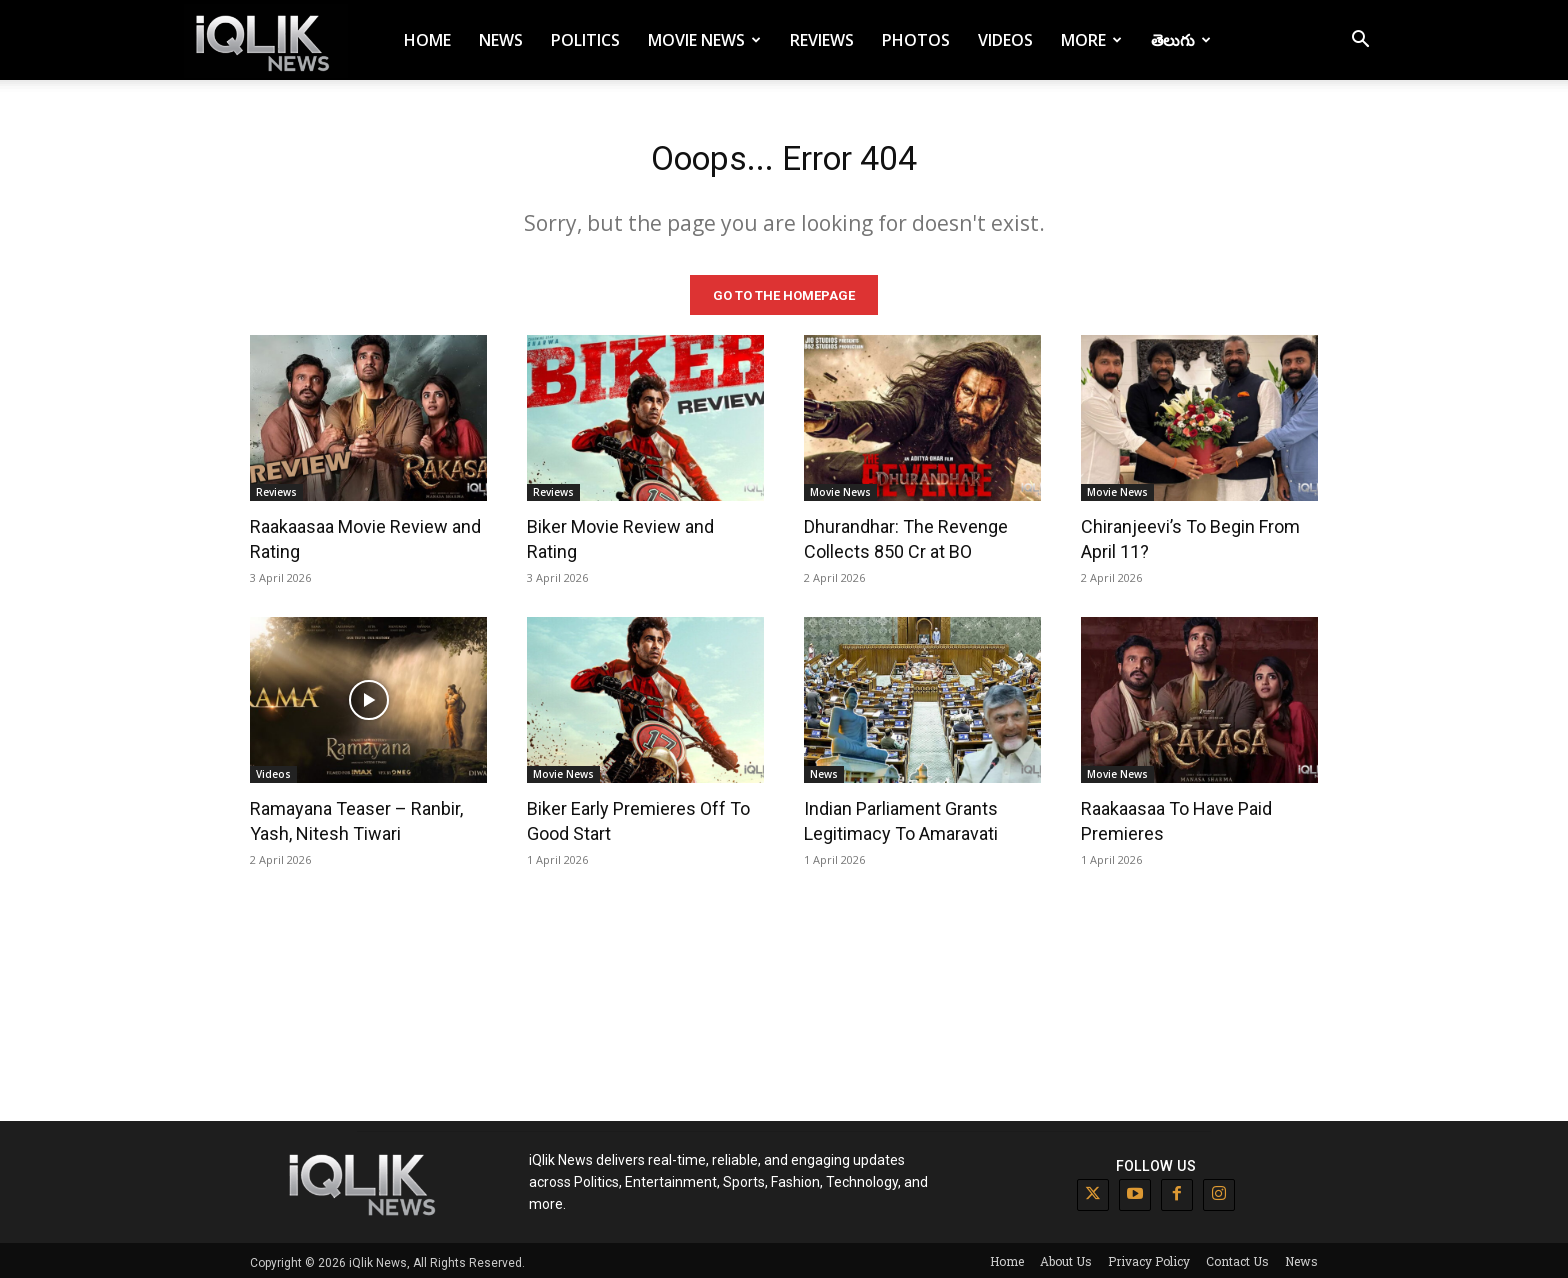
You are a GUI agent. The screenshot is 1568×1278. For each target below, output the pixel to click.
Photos (916, 40)
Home (427, 40)
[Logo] (266, 40)
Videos (1005, 40)
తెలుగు (1181, 40)
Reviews (822, 40)
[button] (1360, 41)
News (501, 40)
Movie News (704, 40)
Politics (585, 40)
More (1091, 40)
